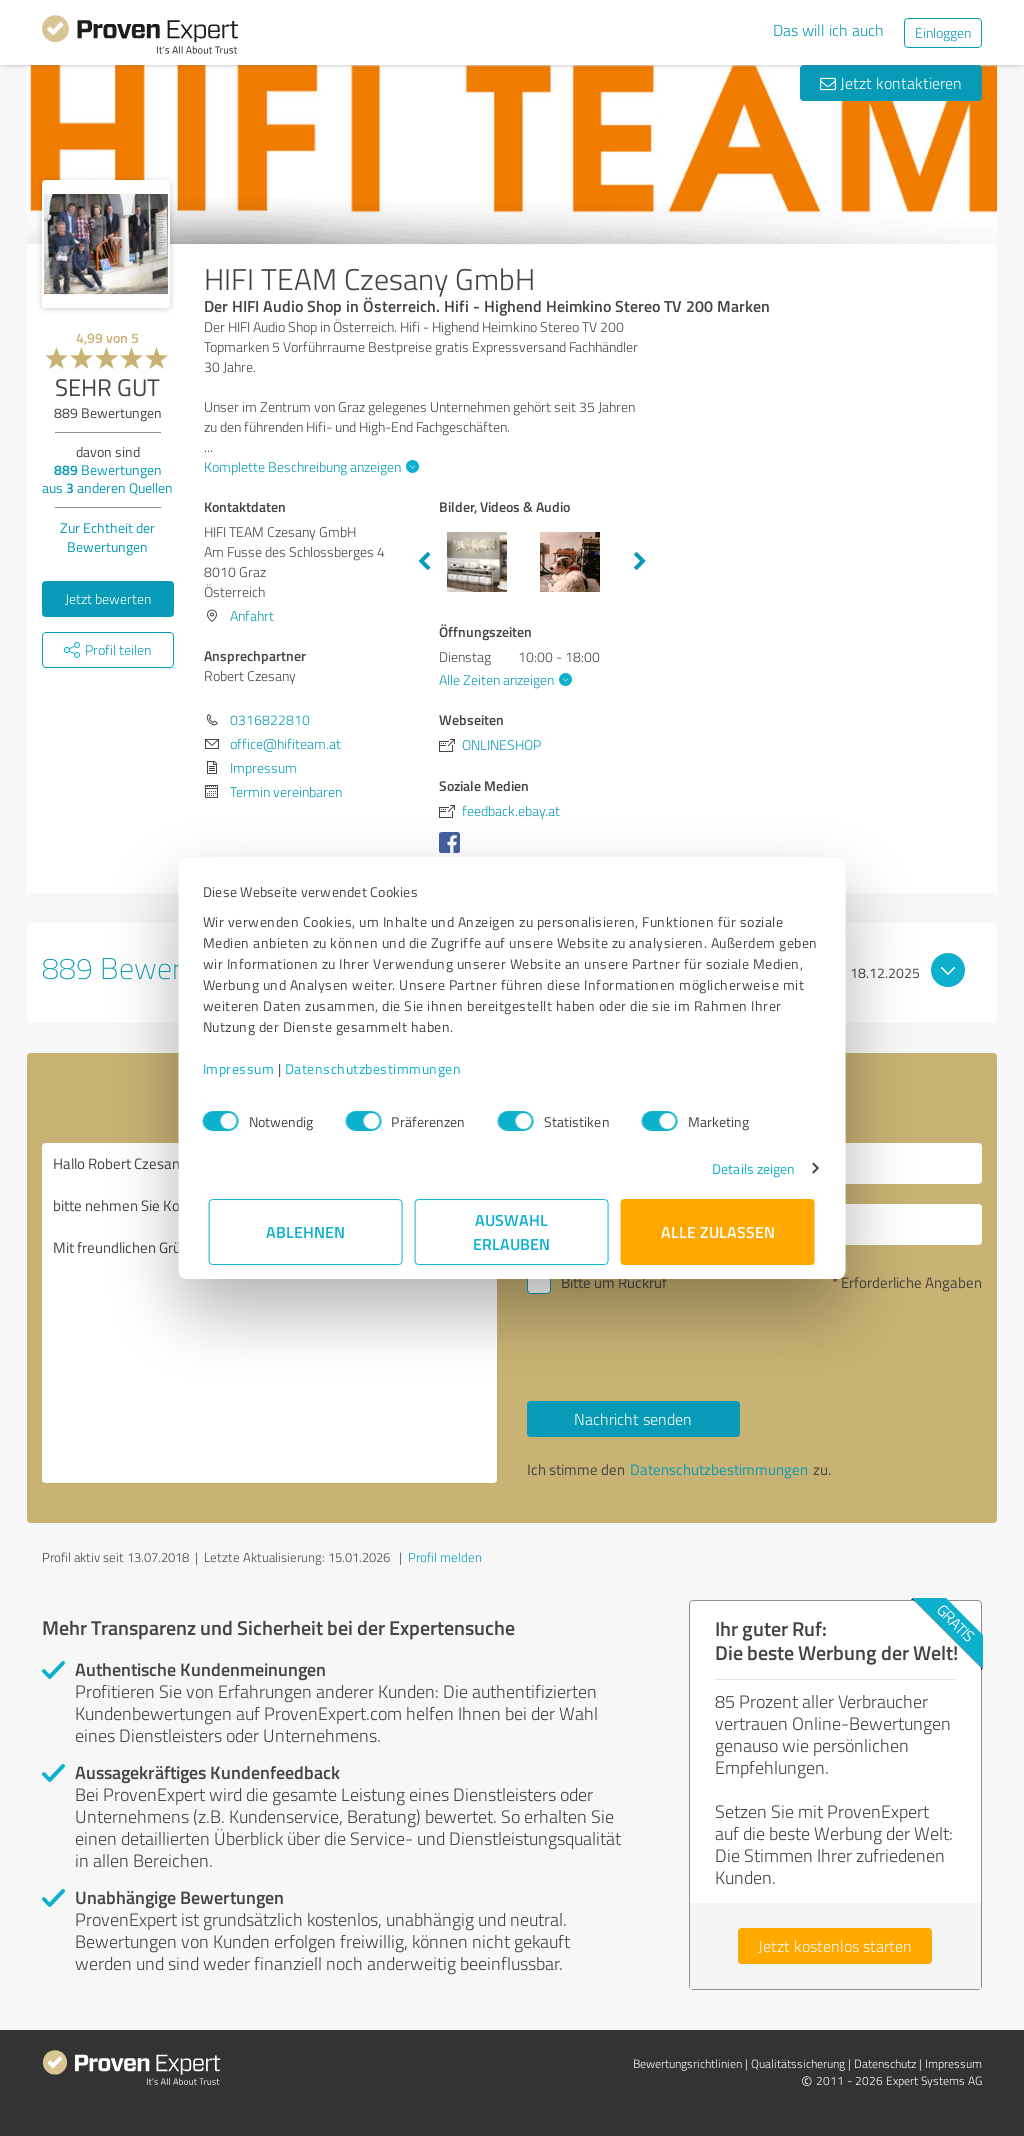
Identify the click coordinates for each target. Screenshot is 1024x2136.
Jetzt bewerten (108, 598)
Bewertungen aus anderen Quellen (107, 478)
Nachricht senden (633, 1419)
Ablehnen (306, 1231)
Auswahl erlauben (512, 1231)
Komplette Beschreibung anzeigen (309, 466)
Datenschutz (885, 2063)
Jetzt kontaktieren (891, 83)
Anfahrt (252, 615)
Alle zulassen (718, 1231)
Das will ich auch (828, 30)
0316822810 (270, 719)
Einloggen (943, 32)
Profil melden (445, 1557)
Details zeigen (747, 1168)
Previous (424, 562)
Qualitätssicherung (798, 2063)
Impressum (245, 1068)
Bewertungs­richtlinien (687, 2063)
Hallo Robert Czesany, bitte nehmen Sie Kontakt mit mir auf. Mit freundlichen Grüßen (269, 1313)
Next (640, 562)
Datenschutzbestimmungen (379, 1068)
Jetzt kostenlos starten (835, 1946)
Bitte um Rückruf (614, 1282)
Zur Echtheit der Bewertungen (107, 537)
